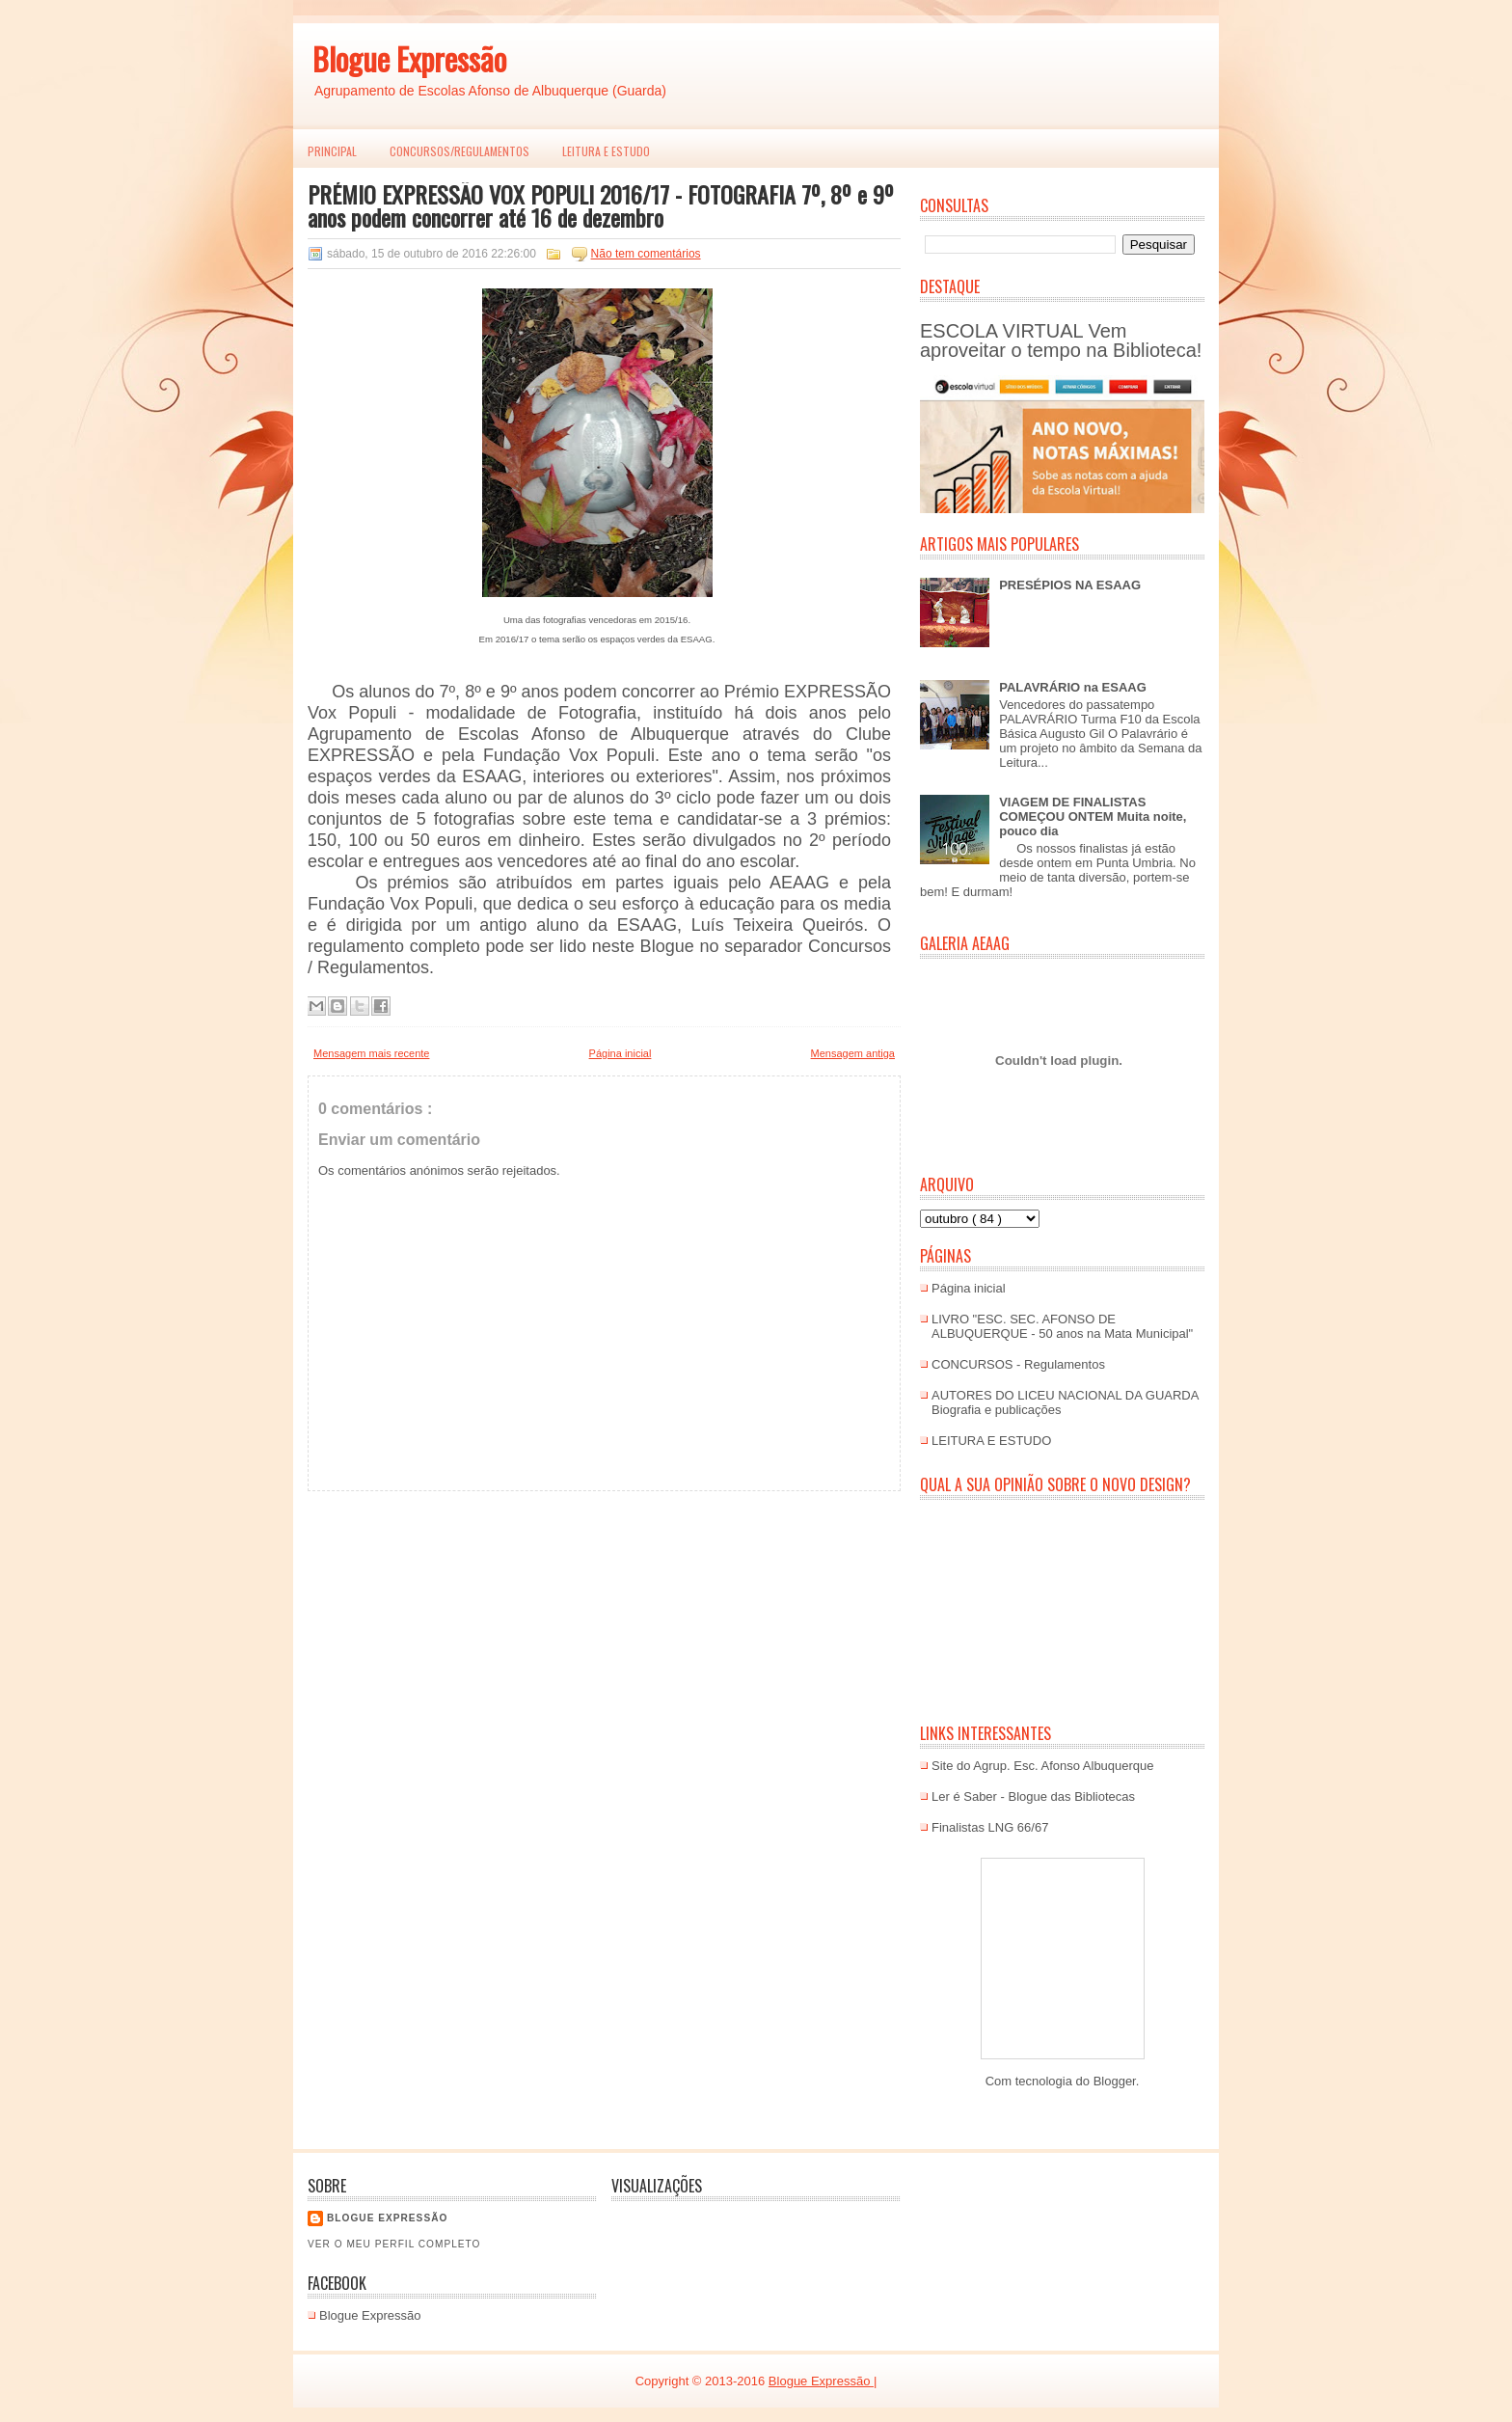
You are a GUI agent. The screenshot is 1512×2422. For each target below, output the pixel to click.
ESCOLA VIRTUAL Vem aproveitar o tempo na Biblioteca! (1061, 340)
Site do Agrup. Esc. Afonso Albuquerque (1043, 1765)
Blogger (1115, 2081)
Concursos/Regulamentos (459, 151)
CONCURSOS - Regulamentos (1018, 1364)
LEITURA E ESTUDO (606, 151)
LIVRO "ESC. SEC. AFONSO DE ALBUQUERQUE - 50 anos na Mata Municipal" (1062, 1326)
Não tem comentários (646, 253)
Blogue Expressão (409, 58)
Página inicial (620, 1053)
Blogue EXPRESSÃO (387, 2218)
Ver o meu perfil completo (394, 2244)
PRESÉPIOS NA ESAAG (1070, 585)
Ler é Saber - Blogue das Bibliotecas (1033, 1796)
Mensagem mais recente (371, 1053)
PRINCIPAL (332, 151)
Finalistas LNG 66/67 (990, 1827)
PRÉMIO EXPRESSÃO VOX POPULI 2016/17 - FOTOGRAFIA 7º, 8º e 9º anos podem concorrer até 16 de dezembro (601, 205)
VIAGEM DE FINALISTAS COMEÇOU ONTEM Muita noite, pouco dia (1092, 816)
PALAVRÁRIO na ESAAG (1073, 687)
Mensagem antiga (853, 1053)
